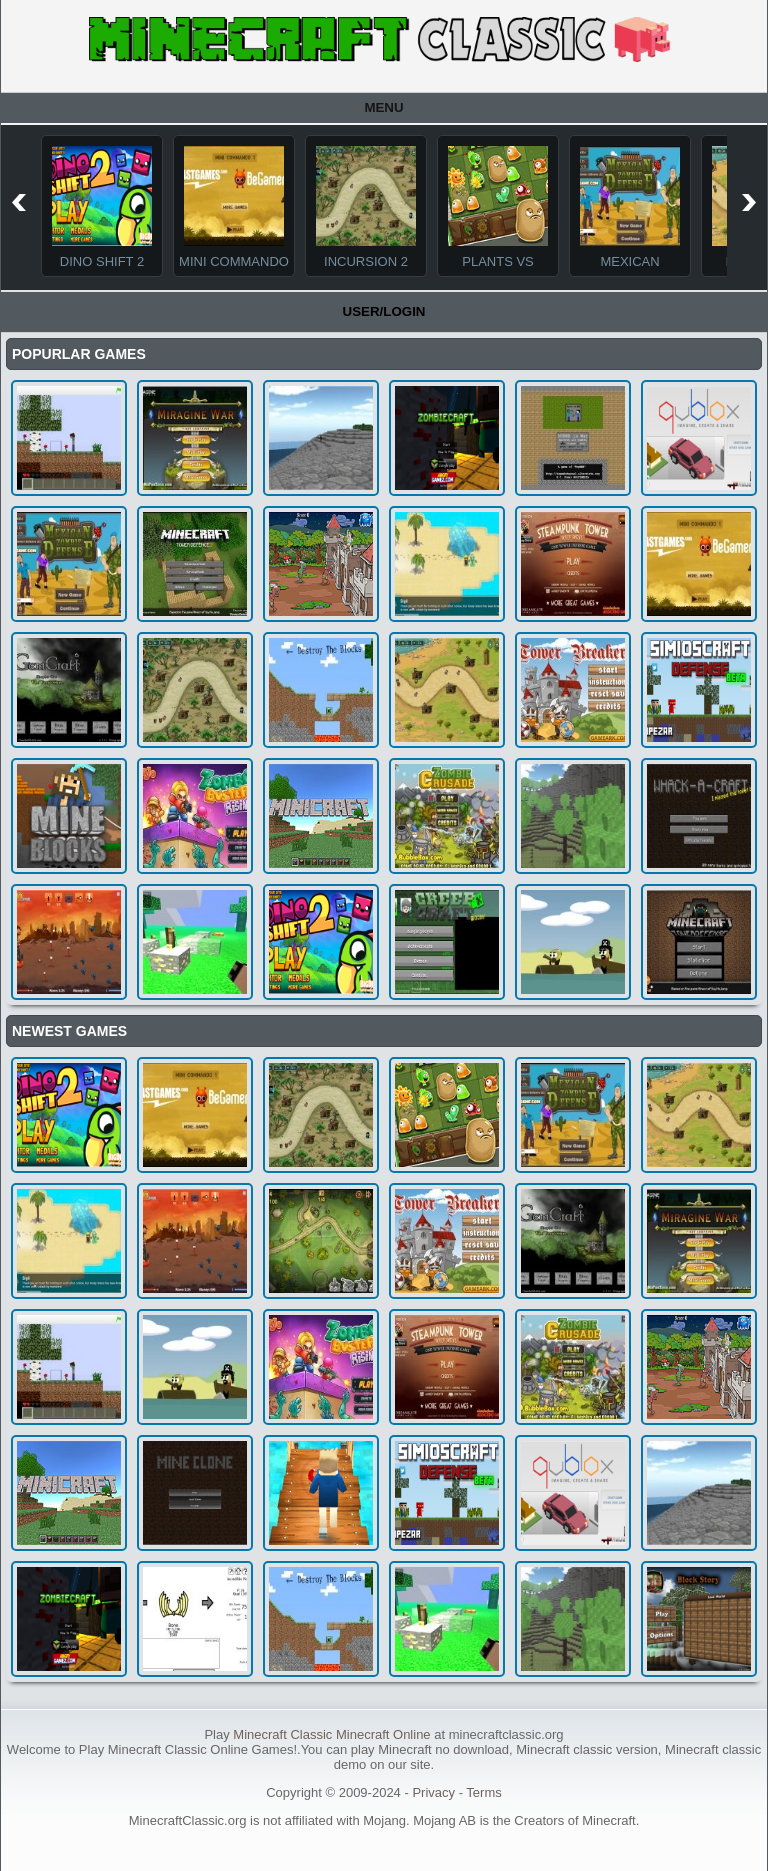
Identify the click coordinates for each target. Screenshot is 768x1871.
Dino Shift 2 (102, 261)
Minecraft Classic (282, 1734)
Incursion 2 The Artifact (366, 269)
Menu (383, 107)
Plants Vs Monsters (498, 269)
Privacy (433, 1792)
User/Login (384, 311)
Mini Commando (234, 261)
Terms (483, 1792)
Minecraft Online (383, 1734)
